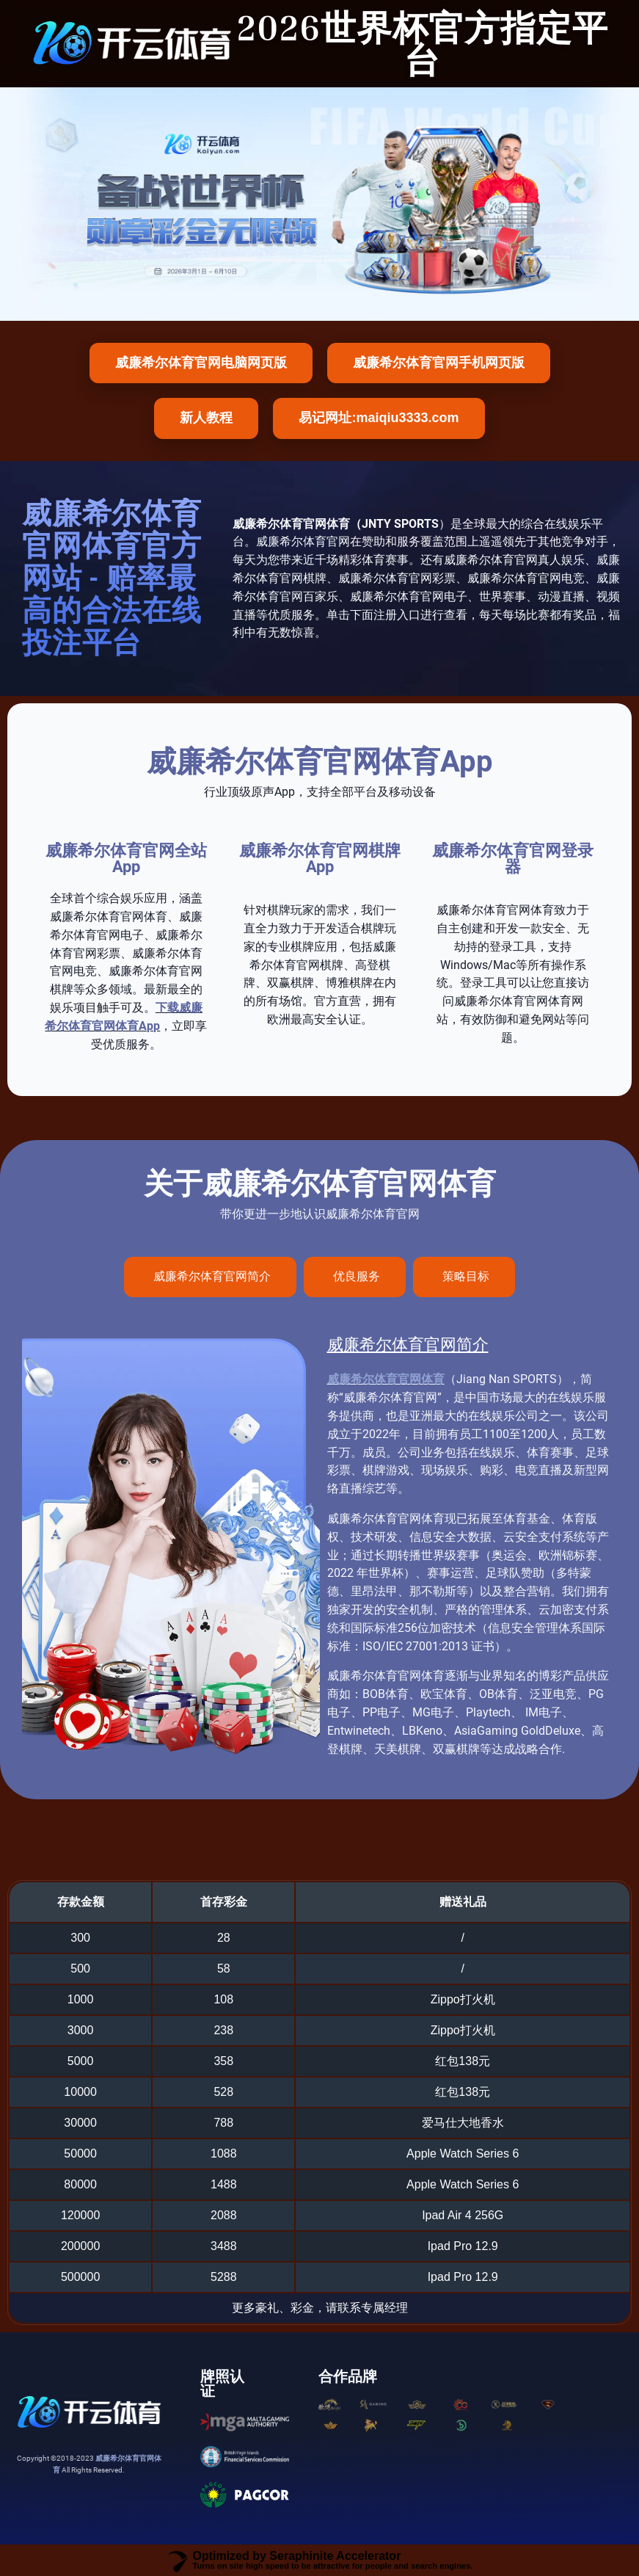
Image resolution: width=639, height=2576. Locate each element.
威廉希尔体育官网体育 (386, 1379)
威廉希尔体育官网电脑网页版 (201, 362)
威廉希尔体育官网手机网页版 (439, 362)
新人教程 (206, 417)
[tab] (210, 1277)
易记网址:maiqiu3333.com (379, 417)
